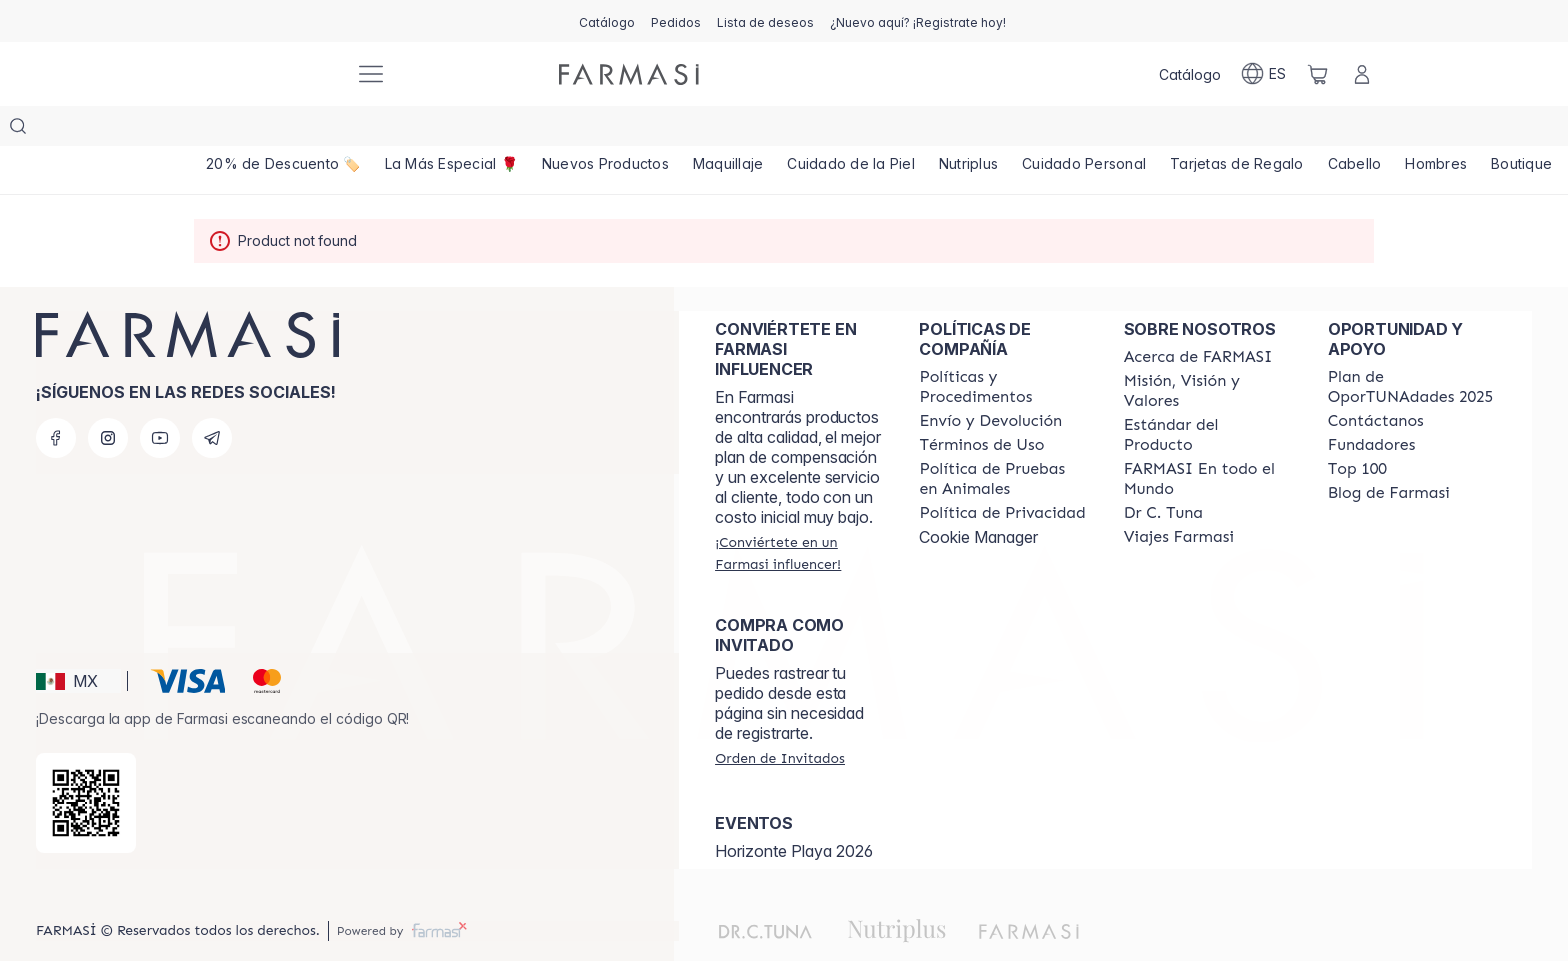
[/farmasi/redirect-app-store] (86, 763)
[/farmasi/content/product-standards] (1208, 395)
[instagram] (108, 398)
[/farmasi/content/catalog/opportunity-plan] (1412, 347)
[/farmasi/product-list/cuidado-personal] (1088, 130)
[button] (78, 641)
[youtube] (160, 398)
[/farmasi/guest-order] (780, 718)
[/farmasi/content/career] (1179, 497)
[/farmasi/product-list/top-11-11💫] (452, 130)
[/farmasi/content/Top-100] (1357, 429)
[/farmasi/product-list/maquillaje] (730, 130)
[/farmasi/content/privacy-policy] (1002, 473)
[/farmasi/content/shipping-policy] (990, 381)
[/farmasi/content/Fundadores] (1372, 405)
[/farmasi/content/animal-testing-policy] (1003, 439)
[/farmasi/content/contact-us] (1376, 381)
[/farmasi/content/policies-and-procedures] (1003, 347)
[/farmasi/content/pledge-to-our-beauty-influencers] (1163, 473)
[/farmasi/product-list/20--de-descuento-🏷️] (283, 130)
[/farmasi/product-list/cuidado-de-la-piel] (854, 130)
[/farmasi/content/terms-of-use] (981, 405)
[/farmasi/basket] (1318, 74)
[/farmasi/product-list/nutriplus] (972, 130)
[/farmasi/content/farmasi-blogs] (1389, 453)
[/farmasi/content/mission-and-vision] (1208, 351)
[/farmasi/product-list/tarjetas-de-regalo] (1241, 130)
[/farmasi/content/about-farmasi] (1198, 317)
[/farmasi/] (264, 74)
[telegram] (212, 398)
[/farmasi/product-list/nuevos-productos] (607, 130)
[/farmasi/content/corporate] (1208, 439)
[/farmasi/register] (676, 21)
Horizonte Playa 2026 (794, 811)
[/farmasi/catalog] (607, 21)
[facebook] (56, 398)
